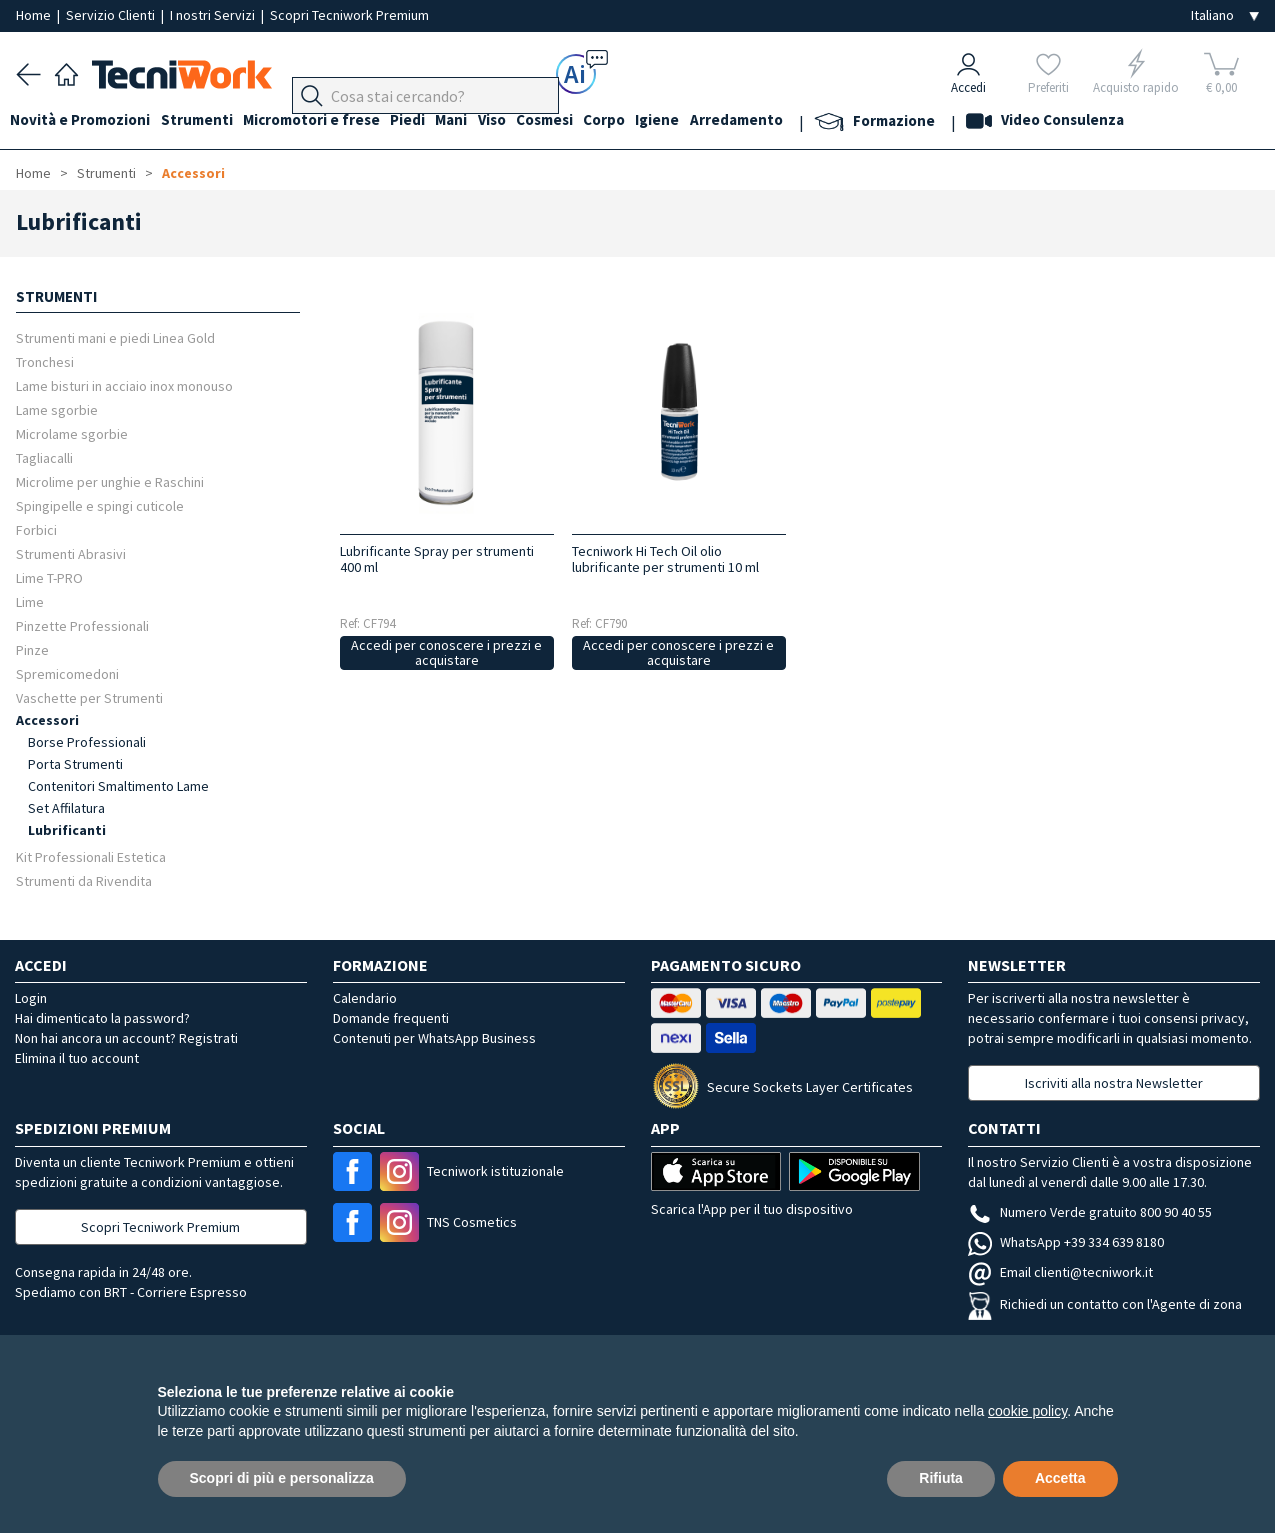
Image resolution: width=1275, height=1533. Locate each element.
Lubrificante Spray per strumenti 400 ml (437, 559)
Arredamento (793, 121)
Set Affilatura (66, 808)
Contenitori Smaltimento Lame (118, 786)
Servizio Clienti (112, 15)
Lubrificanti (67, 830)
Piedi (430, 121)
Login (31, 998)
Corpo (650, 121)
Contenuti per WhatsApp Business (434, 1038)
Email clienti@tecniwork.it (1060, 1272)
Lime (30, 601)
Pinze (32, 649)
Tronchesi (45, 361)
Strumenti (208, 121)
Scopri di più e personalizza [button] (282, 1478)
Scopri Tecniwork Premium (349, 15)
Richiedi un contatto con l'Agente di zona (1105, 1304)
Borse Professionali (87, 742)
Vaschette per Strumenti (89, 697)
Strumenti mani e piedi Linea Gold (115, 337)
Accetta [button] (1060, 1478)
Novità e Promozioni (86, 121)
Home (35, 15)
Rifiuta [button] (941, 1478)
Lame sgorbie (57, 409)
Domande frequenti (391, 1018)
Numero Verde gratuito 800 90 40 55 (1090, 1212)
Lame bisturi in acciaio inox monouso (124, 385)
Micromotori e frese (328, 121)
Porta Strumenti (75, 764)
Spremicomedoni (67, 673)
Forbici (36, 529)
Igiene (709, 121)
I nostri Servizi (214, 15)
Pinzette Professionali (82, 625)
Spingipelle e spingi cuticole (100, 505)
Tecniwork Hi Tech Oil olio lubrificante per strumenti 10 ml (665, 559)
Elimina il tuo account (77, 1058)
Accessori (193, 173)
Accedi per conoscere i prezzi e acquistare (446, 652)
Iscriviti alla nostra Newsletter (1114, 1083)
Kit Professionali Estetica (91, 856)
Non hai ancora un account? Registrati (126, 1038)
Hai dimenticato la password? (102, 1018)
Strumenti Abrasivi (71, 553)
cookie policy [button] (1027, 1411)
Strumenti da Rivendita (84, 880)
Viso (526, 121)
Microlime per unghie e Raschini (110, 481)
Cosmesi (584, 121)
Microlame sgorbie (72, 433)
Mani (480, 121)
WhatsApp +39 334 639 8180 (1066, 1242)
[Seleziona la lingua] (1225, 15)
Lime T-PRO (49, 577)
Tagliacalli (44, 457)
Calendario (365, 998)
